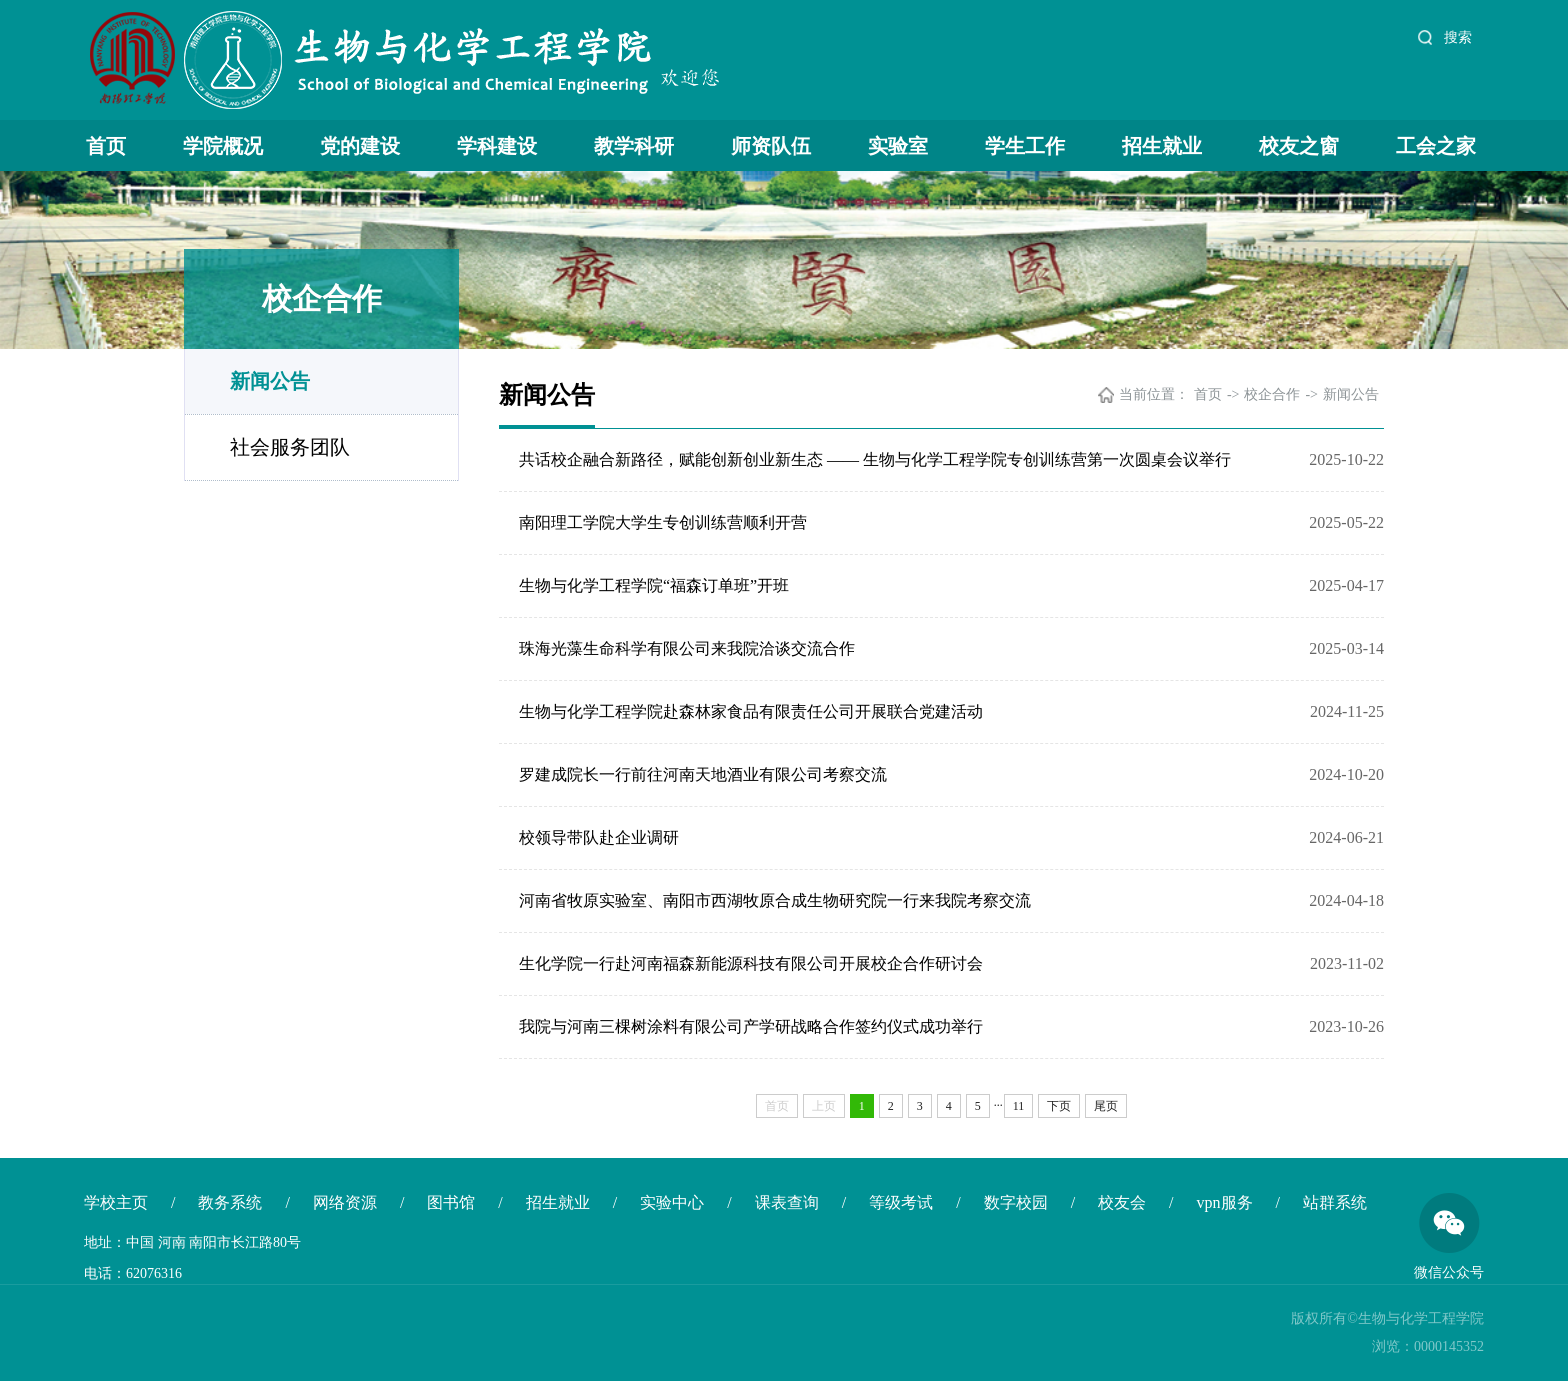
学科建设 (497, 146)
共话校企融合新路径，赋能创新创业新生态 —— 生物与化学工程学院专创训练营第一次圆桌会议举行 (875, 459)
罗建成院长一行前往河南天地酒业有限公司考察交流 (703, 774)
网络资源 (345, 1202)
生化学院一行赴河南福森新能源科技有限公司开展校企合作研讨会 (751, 963)
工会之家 (1436, 146)
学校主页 (116, 1202)
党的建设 (360, 146)
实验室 (898, 146)
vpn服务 (1225, 1202)
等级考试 (901, 1202)
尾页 (1106, 1106)
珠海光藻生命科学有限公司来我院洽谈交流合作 (687, 648)
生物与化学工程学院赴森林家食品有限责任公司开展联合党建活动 (751, 711)
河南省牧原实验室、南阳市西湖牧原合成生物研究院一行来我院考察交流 (775, 900)
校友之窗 (1299, 146)
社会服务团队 (290, 447)
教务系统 (230, 1202)
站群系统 (1335, 1202)
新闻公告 (270, 381)
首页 (106, 146)
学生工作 (1025, 146)
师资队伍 (771, 146)
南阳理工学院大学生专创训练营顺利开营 (663, 522)
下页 (1059, 1106)
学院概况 (223, 146)
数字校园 (1016, 1202)
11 (1019, 1106)
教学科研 (634, 146)
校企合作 (1272, 394)
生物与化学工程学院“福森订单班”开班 (654, 585)
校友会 (1122, 1202)
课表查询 (787, 1202)
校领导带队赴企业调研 (599, 837)
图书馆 (451, 1202)
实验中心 (672, 1202)
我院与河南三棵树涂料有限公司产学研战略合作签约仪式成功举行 (751, 1026)
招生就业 (1162, 146)
